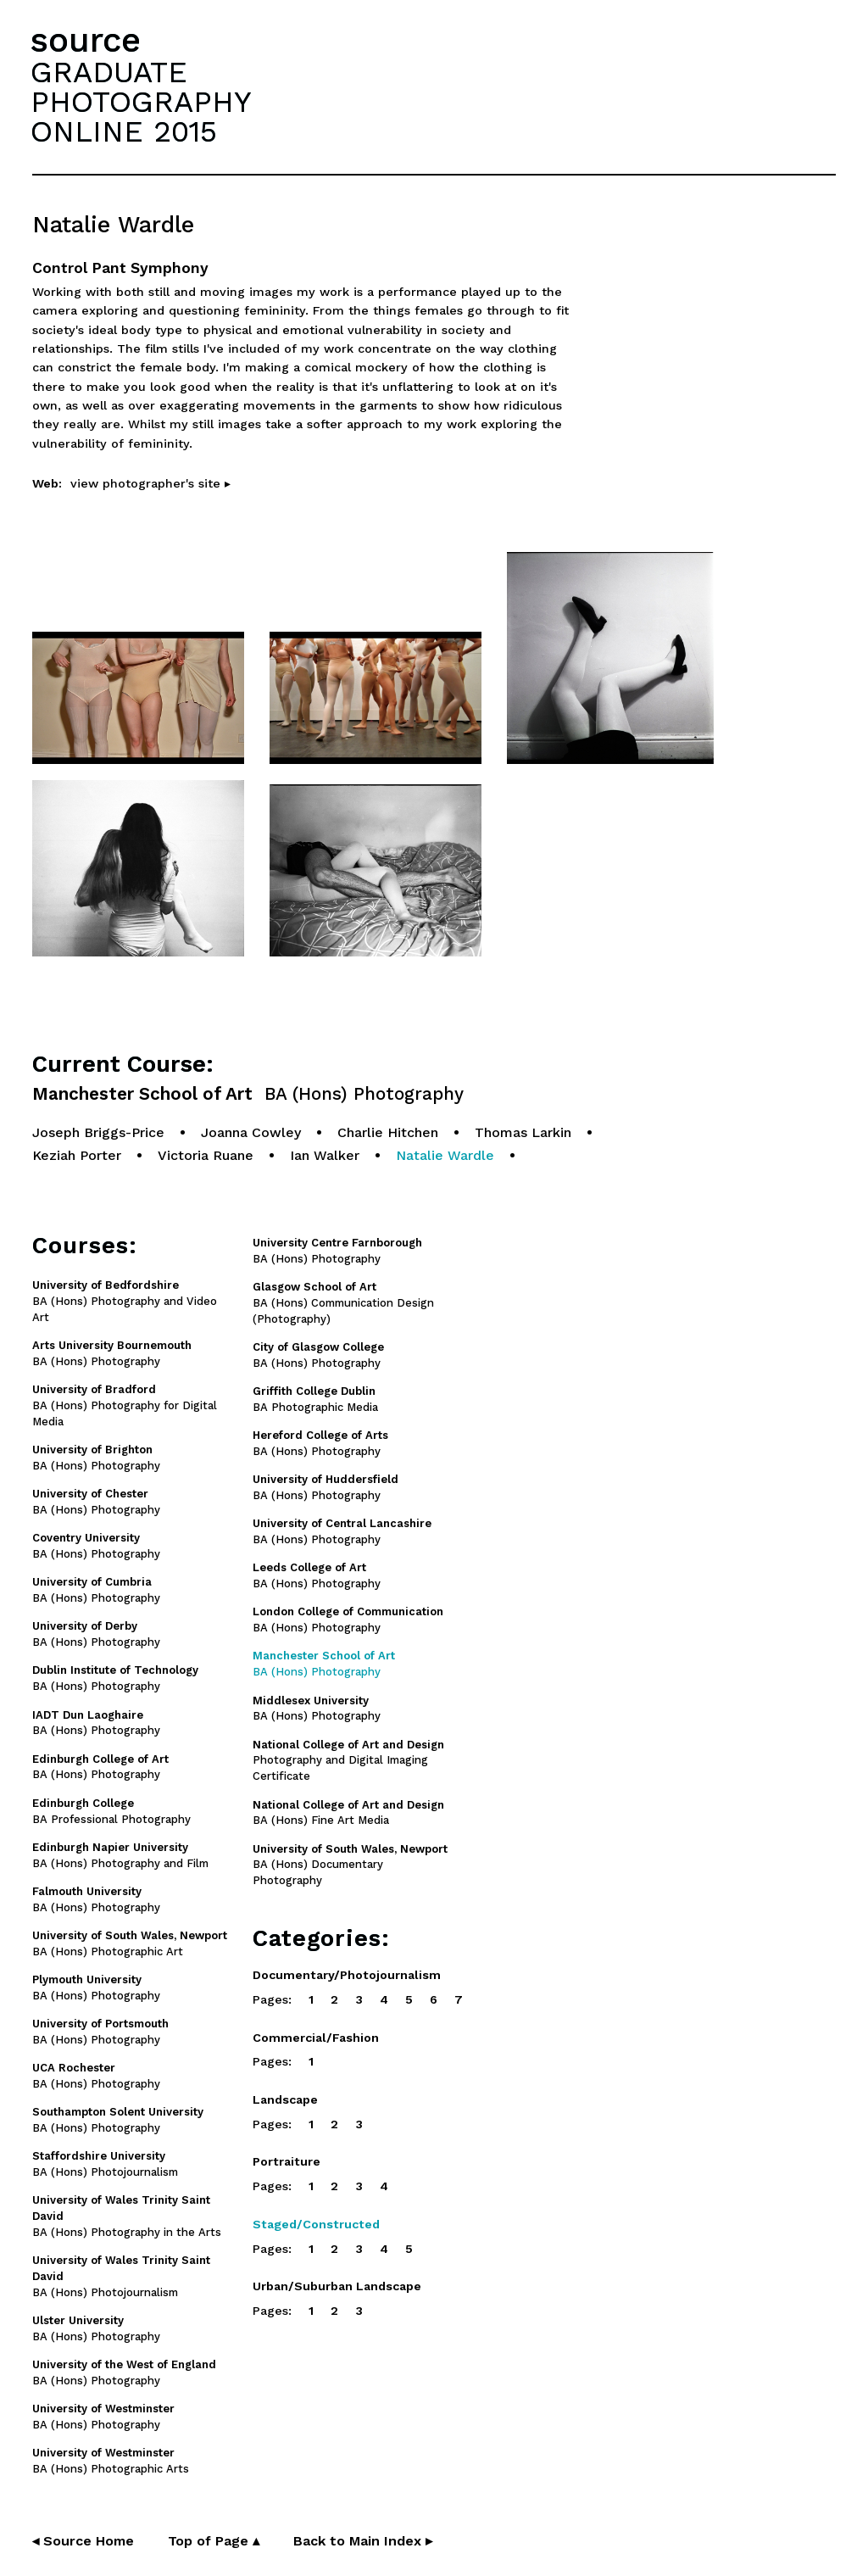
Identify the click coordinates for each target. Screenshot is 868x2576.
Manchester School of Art (248, 1094)
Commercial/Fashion (316, 2037)
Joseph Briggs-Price (98, 1132)
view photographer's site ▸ (150, 483)
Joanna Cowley (251, 1132)
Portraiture (286, 2161)
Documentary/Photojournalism (347, 1975)
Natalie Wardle (445, 1155)
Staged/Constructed (316, 2224)
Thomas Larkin (523, 1132)
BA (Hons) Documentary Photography (350, 1865)
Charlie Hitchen (387, 1132)
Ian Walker (324, 1155)
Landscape (285, 2099)
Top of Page (213, 2541)
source (86, 40)
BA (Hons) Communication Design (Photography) (343, 1302)
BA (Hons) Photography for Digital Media (124, 1405)
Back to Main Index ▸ (362, 2541)
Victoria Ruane (205, 1155)
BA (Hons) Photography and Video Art (124, 1301)
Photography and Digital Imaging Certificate (348, 1760)
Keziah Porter (76, 1155)
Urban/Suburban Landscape (337, 2286)
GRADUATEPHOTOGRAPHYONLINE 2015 (141, 101)
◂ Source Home (83, 2541)
